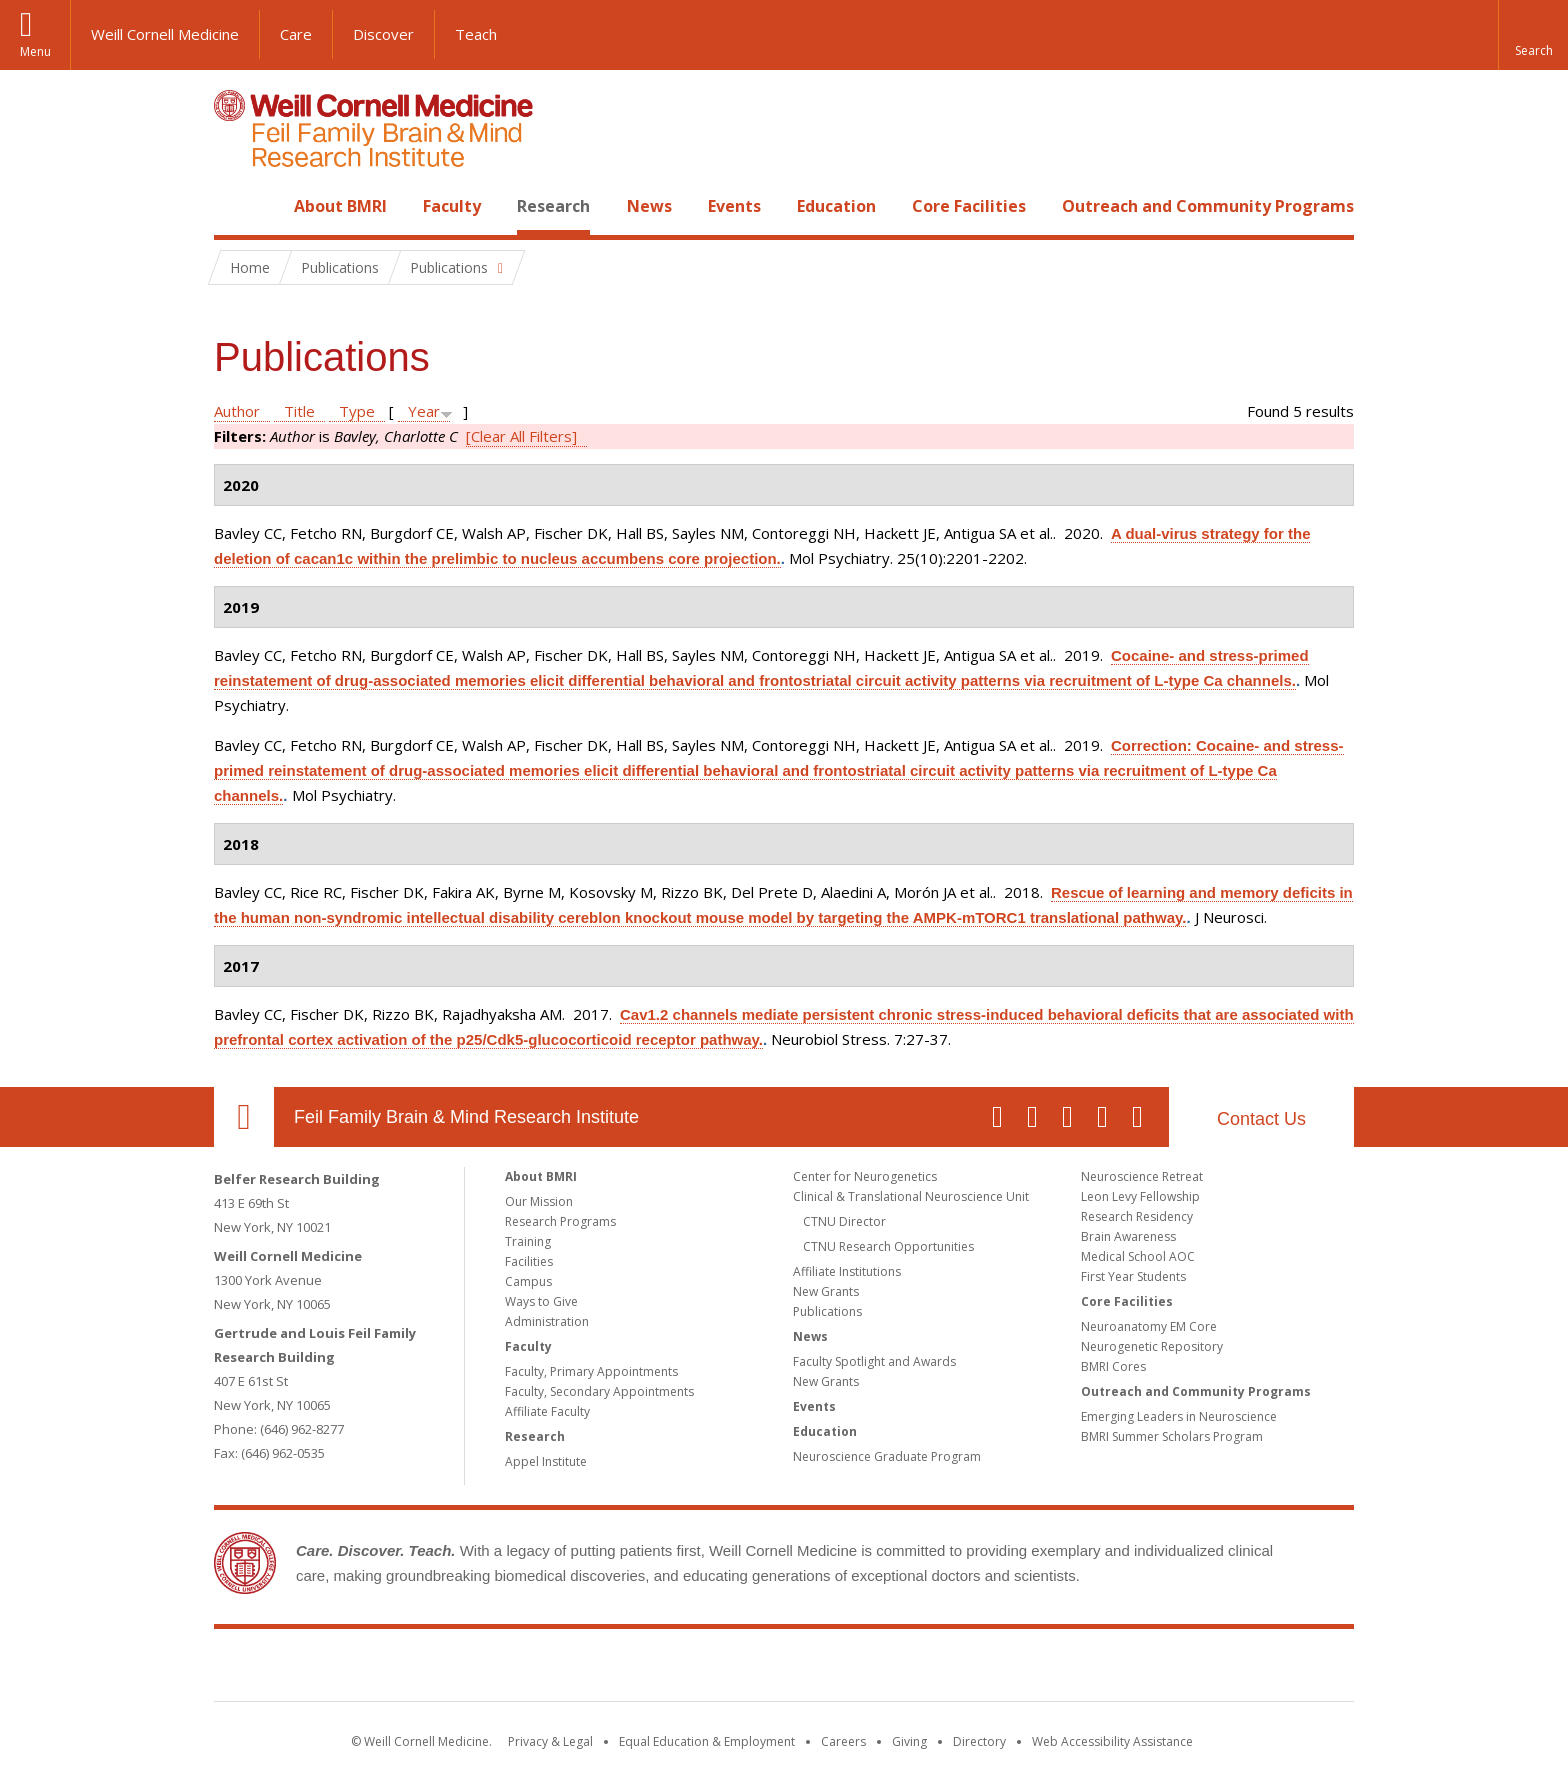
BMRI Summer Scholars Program (1172, 1436)
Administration (547, 1321)
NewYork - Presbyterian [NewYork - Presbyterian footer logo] (951, 1669)
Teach (476, 34)
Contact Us (1261, 1119)
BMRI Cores (1113, 1366)
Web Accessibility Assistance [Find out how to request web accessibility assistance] (1112, 1741)
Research (553, 206)
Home (236, 206)
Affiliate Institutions (847, 1271)
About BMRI (340, 206)
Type (357, 411)
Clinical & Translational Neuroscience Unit (911, 1196)
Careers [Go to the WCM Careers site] (843, 1741)
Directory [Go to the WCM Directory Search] (979, 1741)
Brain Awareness (1128, 1236)
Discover (383, 34)
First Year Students (1133, 1276)
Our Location (244, 1117)
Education (836, 206)
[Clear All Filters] (521, 436)
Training (528, 1241)
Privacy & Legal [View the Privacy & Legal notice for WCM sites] (550, 1741)
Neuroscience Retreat (1142, 1176)
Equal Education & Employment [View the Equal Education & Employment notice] (707, 1741)
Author (237, 411)
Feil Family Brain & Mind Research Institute (466, 1117)
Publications (827, 1311)
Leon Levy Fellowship (1140, 1196)
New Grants (826, 1291)
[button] (1533, 35)
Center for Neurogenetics (865, 1176)
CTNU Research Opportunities (888, 1246)
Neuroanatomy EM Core (1149, 1326)
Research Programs (560, 1221)
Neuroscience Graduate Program (887, 1456)
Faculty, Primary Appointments (591, 1371)
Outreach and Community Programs (1208, 206)
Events (734, 206)
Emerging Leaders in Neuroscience (1179, 1416)
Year (424, 411)
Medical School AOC (1138, 1256)
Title (299, 411)
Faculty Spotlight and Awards (874, 1361)
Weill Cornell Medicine (165, 34)
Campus (528, 1281)
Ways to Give (541, 1301)
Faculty (452, 206)
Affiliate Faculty (547, 1411)
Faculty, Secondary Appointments (599, 1391)
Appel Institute (546, 1461)
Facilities (529, 1261)
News (649, 206)
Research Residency (1137, 1216)
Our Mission (539, 1201)
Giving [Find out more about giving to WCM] (909, 1741)
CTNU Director (844, 1221)
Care (296, 34)
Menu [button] (35, 51)
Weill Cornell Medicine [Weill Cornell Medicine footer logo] (638, 1669)
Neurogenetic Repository (1152, 1346)
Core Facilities (969, 206)
